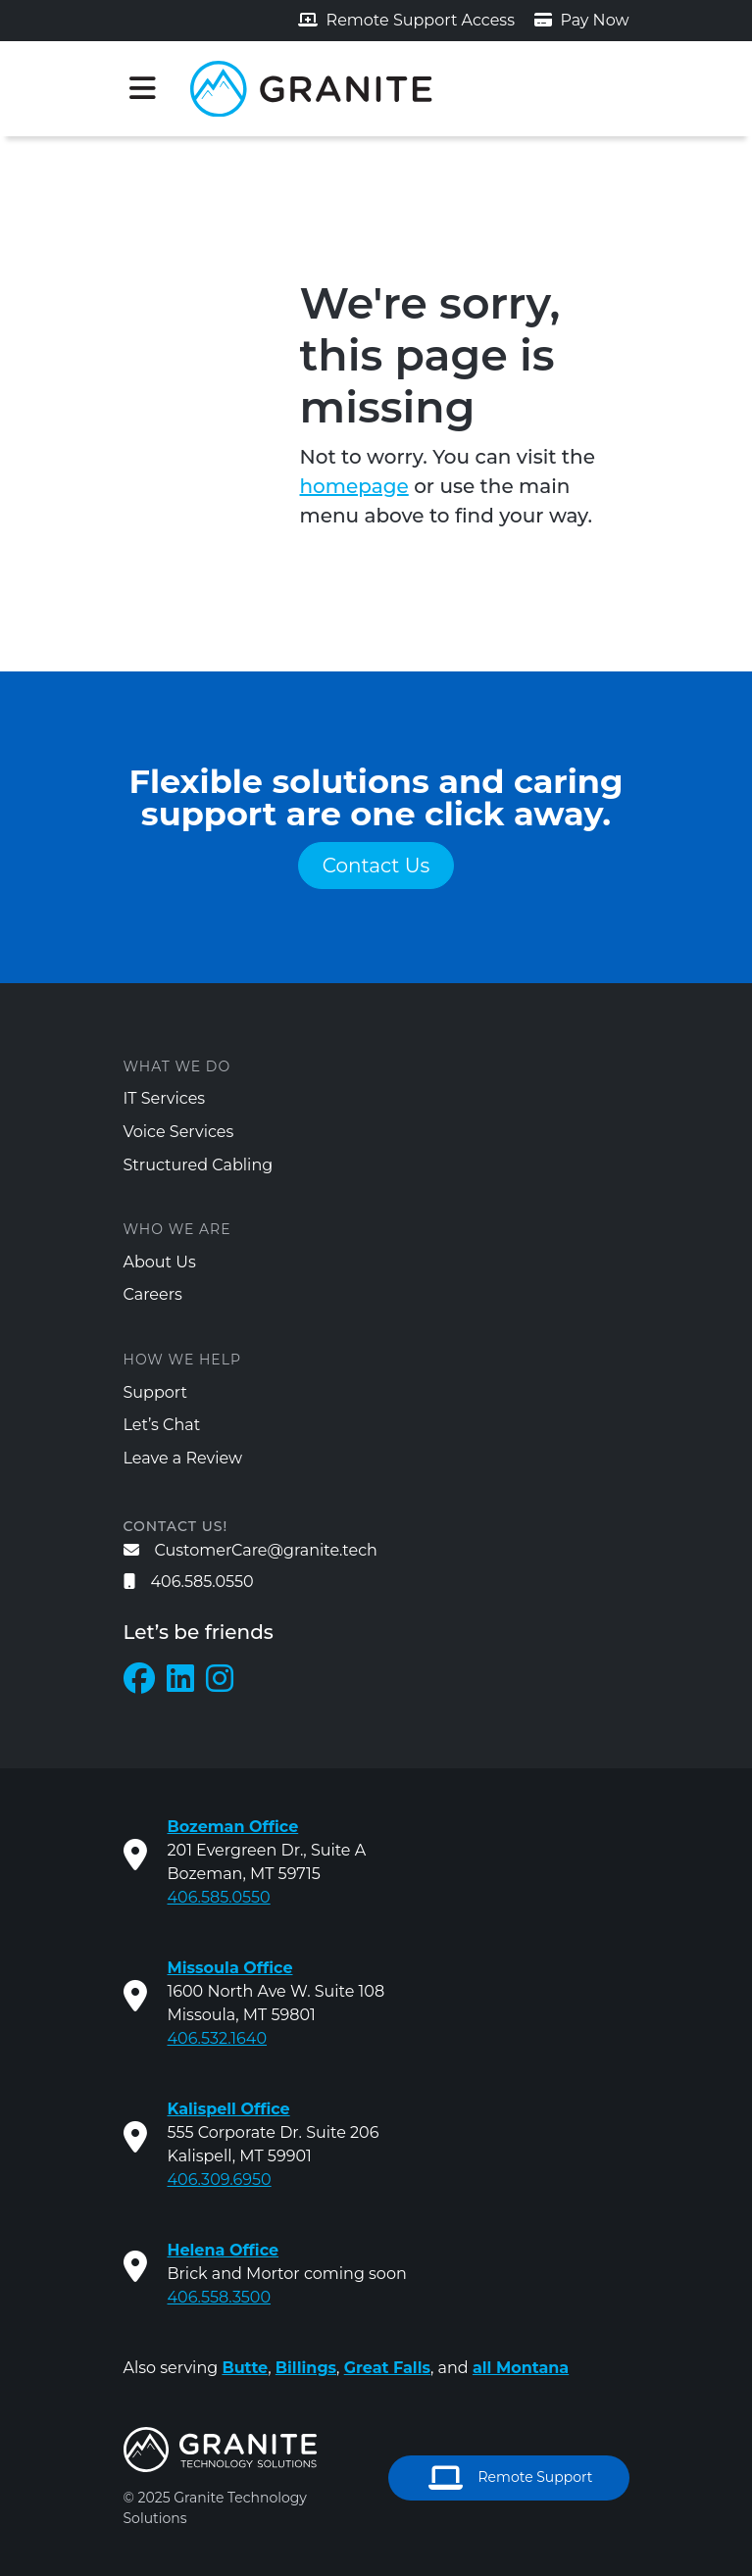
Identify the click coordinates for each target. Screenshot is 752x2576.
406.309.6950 (220, 2179)
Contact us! (176, 1526)
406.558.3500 (220, 2297)
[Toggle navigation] (143, 88)
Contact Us (376, 865)
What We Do (177, 1066)
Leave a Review (183, 1458)
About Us (160, 1262)
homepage (354, 486)
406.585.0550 (189, 1581)
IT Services (165, 1098)
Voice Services (179, 1131)
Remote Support (510, 2478)
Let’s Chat (162, 1424)
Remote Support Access (406, 20)
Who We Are (177, 1229)
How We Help (182, 1359)
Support (155, 1392)
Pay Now (581, 20)
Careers (153, 1294)
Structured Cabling (199, 1165)
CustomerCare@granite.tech (250, 1550)
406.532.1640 (218, 2038)
